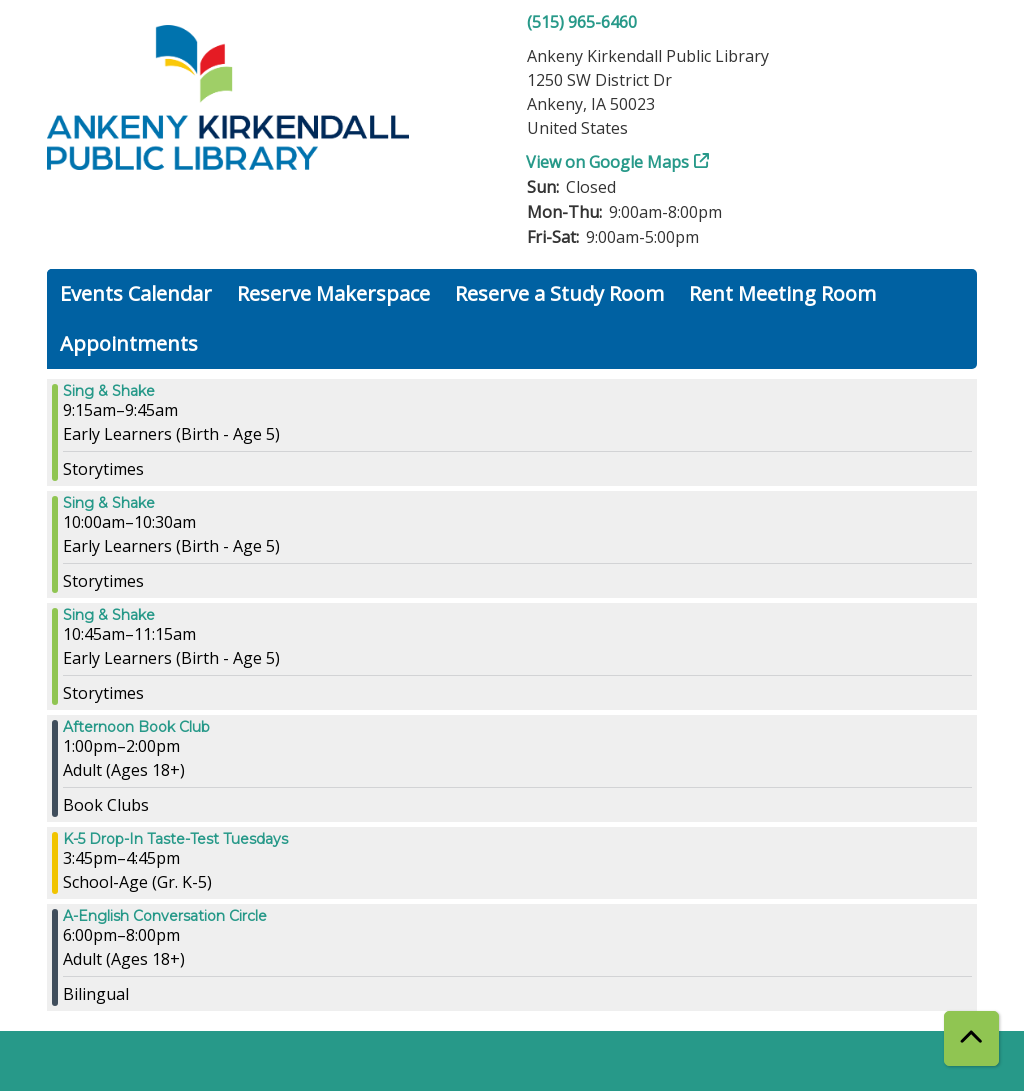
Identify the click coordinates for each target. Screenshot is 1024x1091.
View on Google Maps (608, 162)
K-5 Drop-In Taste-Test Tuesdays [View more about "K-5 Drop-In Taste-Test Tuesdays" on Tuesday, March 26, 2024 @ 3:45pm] (175, 839)
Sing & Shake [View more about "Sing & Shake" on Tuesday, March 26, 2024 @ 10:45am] (109, 615)
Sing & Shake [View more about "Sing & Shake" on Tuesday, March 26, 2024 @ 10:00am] (109, 503)
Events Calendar (136, 293)
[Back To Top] (971, 1038)
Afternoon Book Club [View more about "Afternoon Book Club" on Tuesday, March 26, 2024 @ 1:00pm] (136, 727)
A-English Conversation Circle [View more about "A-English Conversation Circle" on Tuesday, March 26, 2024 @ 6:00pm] (165, 916)
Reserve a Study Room (559, 293)
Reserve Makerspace (333, 293)
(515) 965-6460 (582, 22)
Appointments (129, 343)
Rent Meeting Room (782, 293)
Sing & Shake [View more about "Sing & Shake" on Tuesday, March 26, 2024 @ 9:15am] (109, 391)
